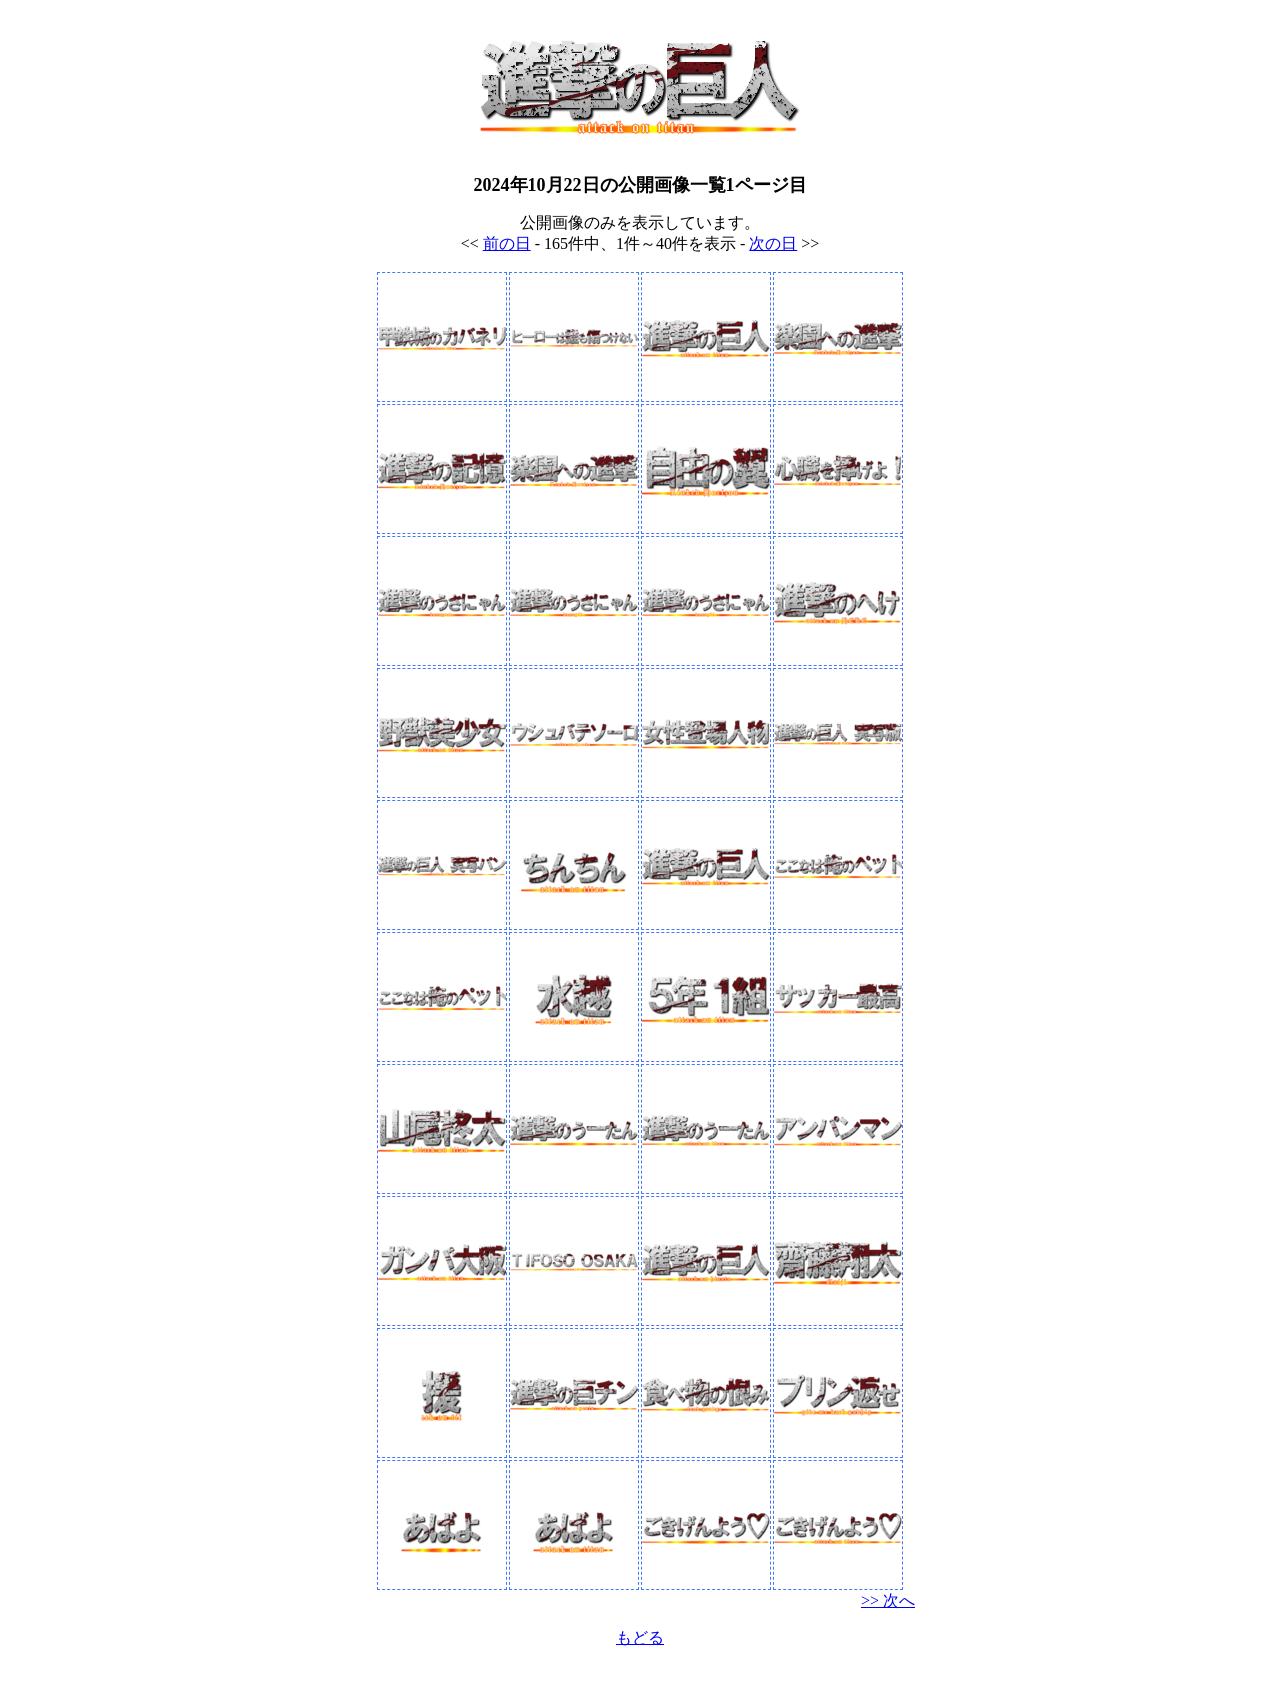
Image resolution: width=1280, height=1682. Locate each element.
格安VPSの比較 (640, 1665)
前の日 (507, 243)
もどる (640, 1637)
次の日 (773, 243)
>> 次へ (888, 1600)
